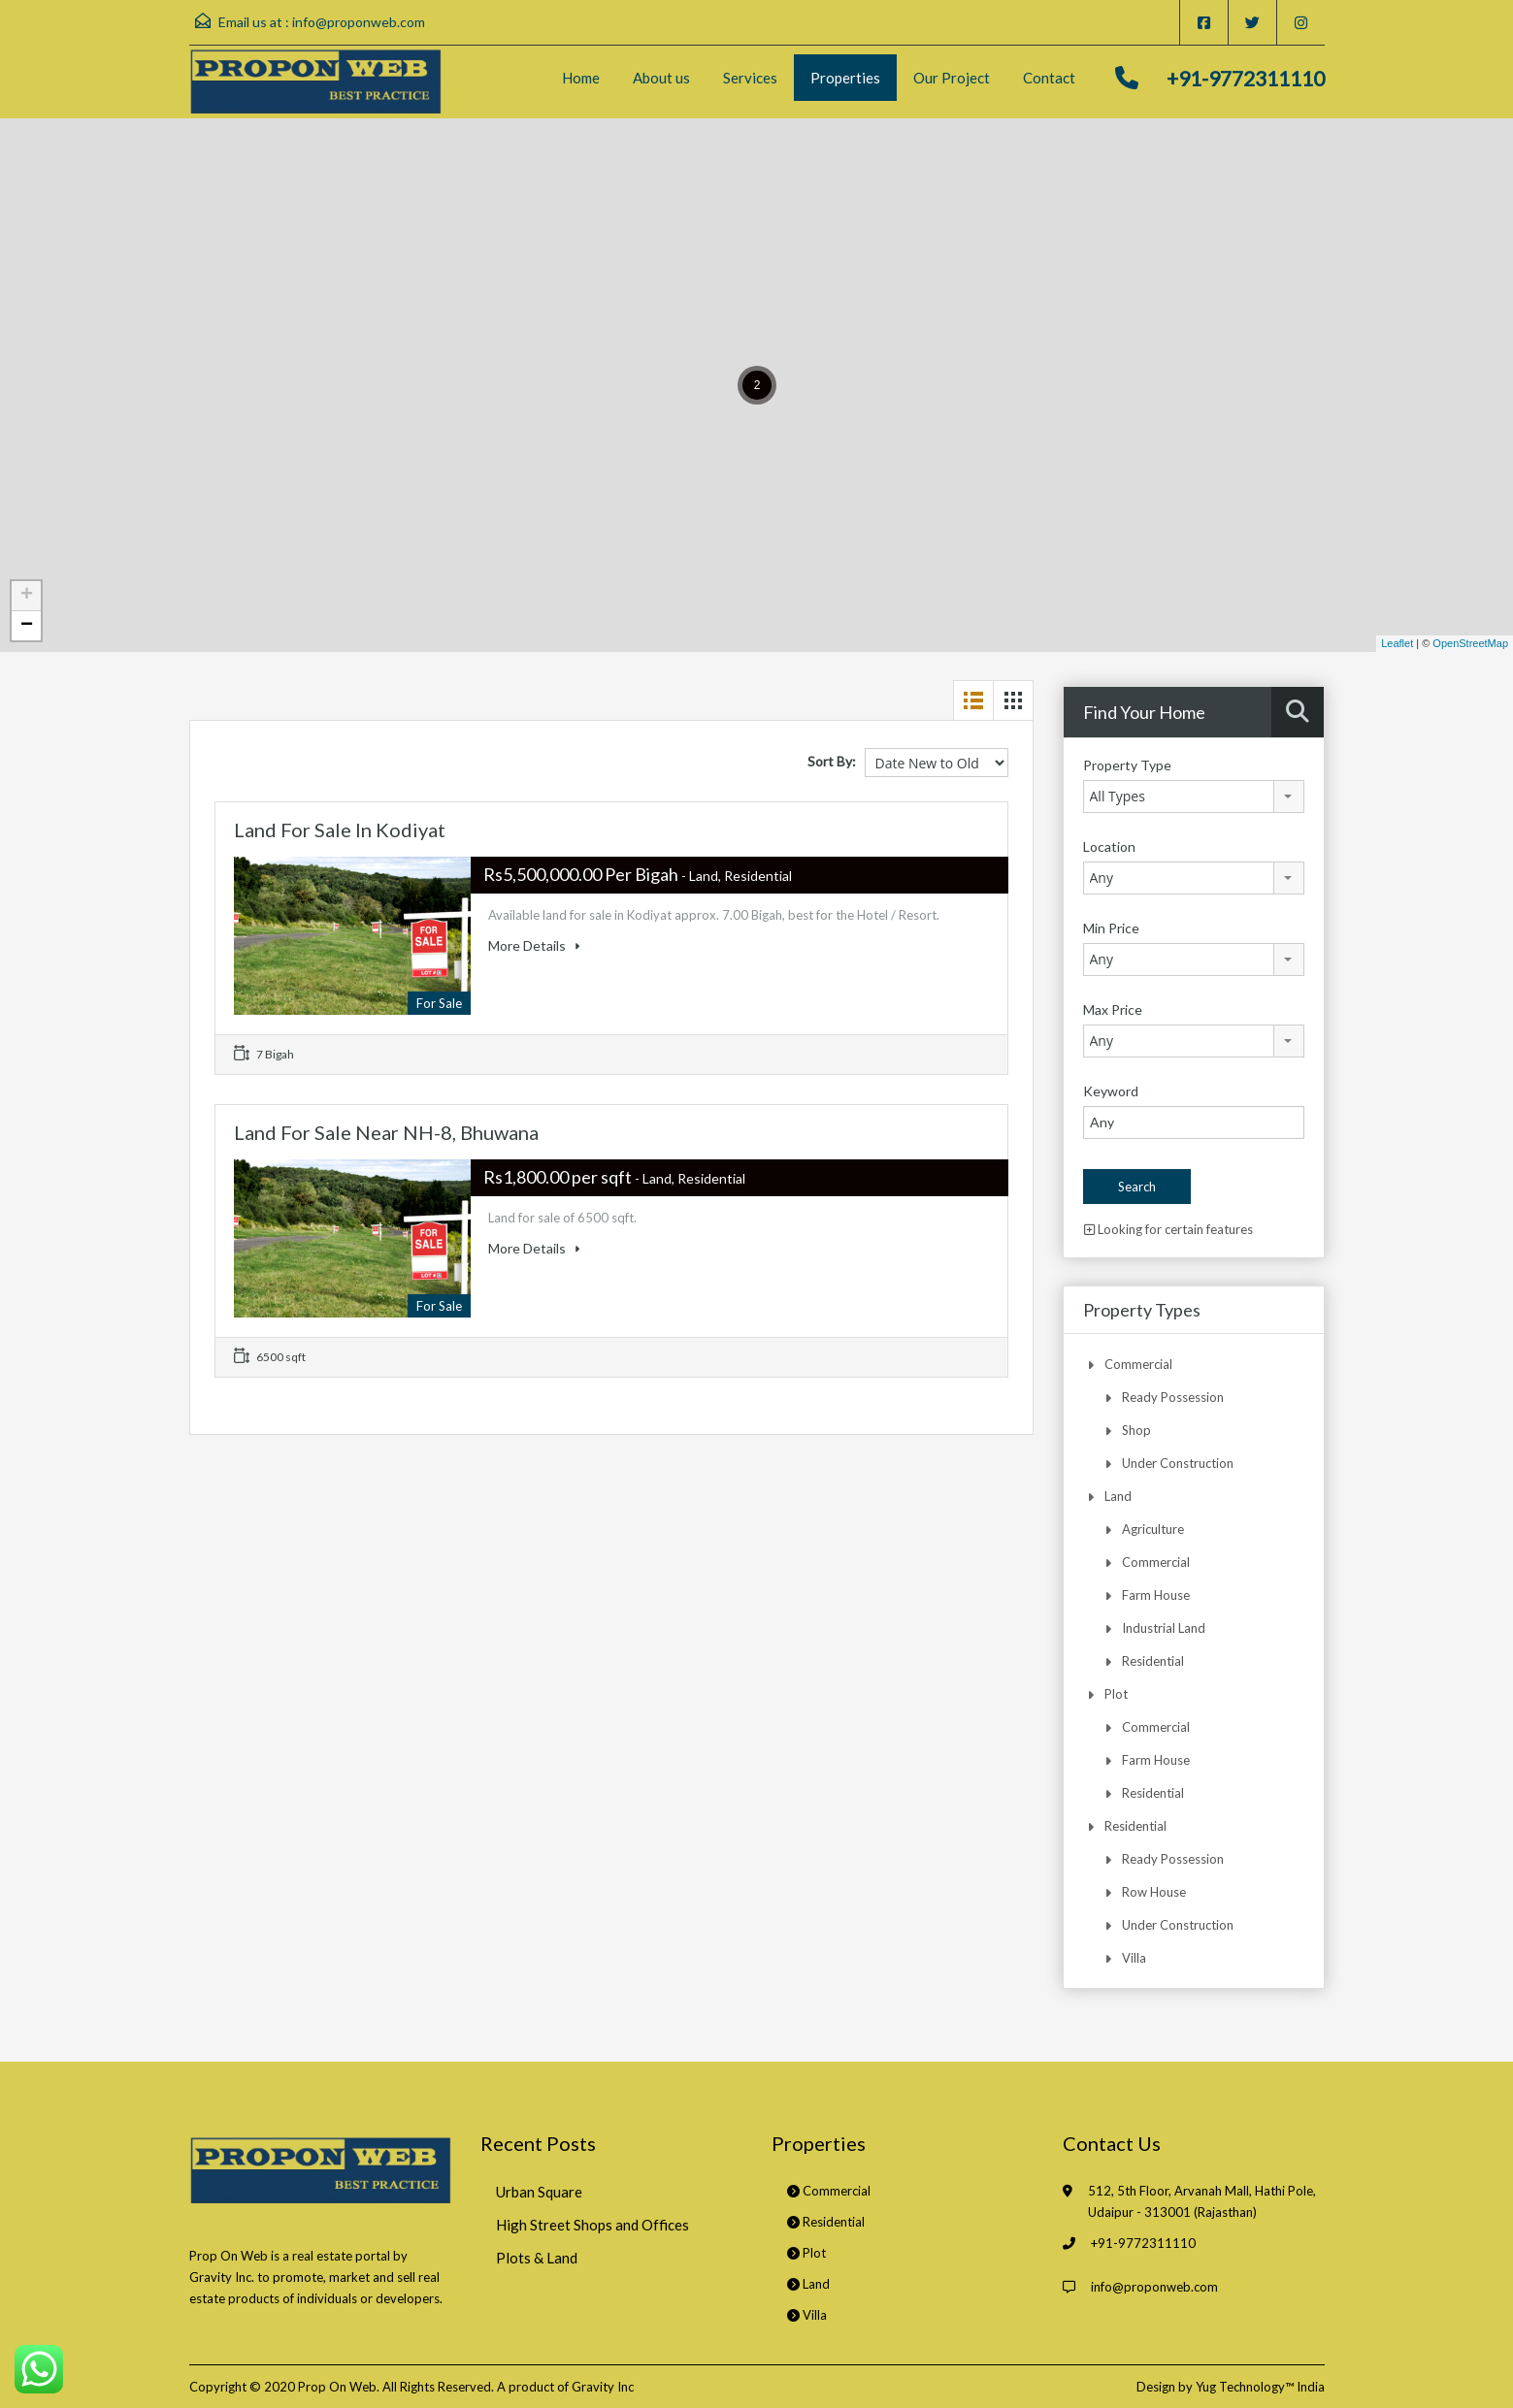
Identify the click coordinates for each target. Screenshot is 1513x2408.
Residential (1153, 1661)
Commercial (1138, 1364)
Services (750, 77)
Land (1118, 1496)
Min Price (1111, 928)
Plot (1116, 1694)
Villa (1134, 1958)
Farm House (1156, 1595)
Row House (1154, 1892)
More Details (533, 945)
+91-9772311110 (1246, 78)
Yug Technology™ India (1260, 2386)
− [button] (26, 625)
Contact (1049, 77)
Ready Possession (1173, 1397)
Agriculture (1153, 1529)
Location (1109, 846)
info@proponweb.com (358, 22)
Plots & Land (536, 2257)
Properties (845, 77)
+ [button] (26, 595)
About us (661, 77)
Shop (1136, 1430)
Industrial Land (1163, 1628)
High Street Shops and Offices (592, 2224)
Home (581, 77)
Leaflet (1397, 643)
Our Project (951, 77)
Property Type (1127, 765)
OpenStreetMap (1470, 643)
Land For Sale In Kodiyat (339, 829)
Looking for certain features (1168, 1229)
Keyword (1110, 1091)
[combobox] (1193, 796)
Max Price (1112, 1009)
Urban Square (539, 2191)
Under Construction (1177, 1463)
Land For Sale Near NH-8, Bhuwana (386, 1132)
